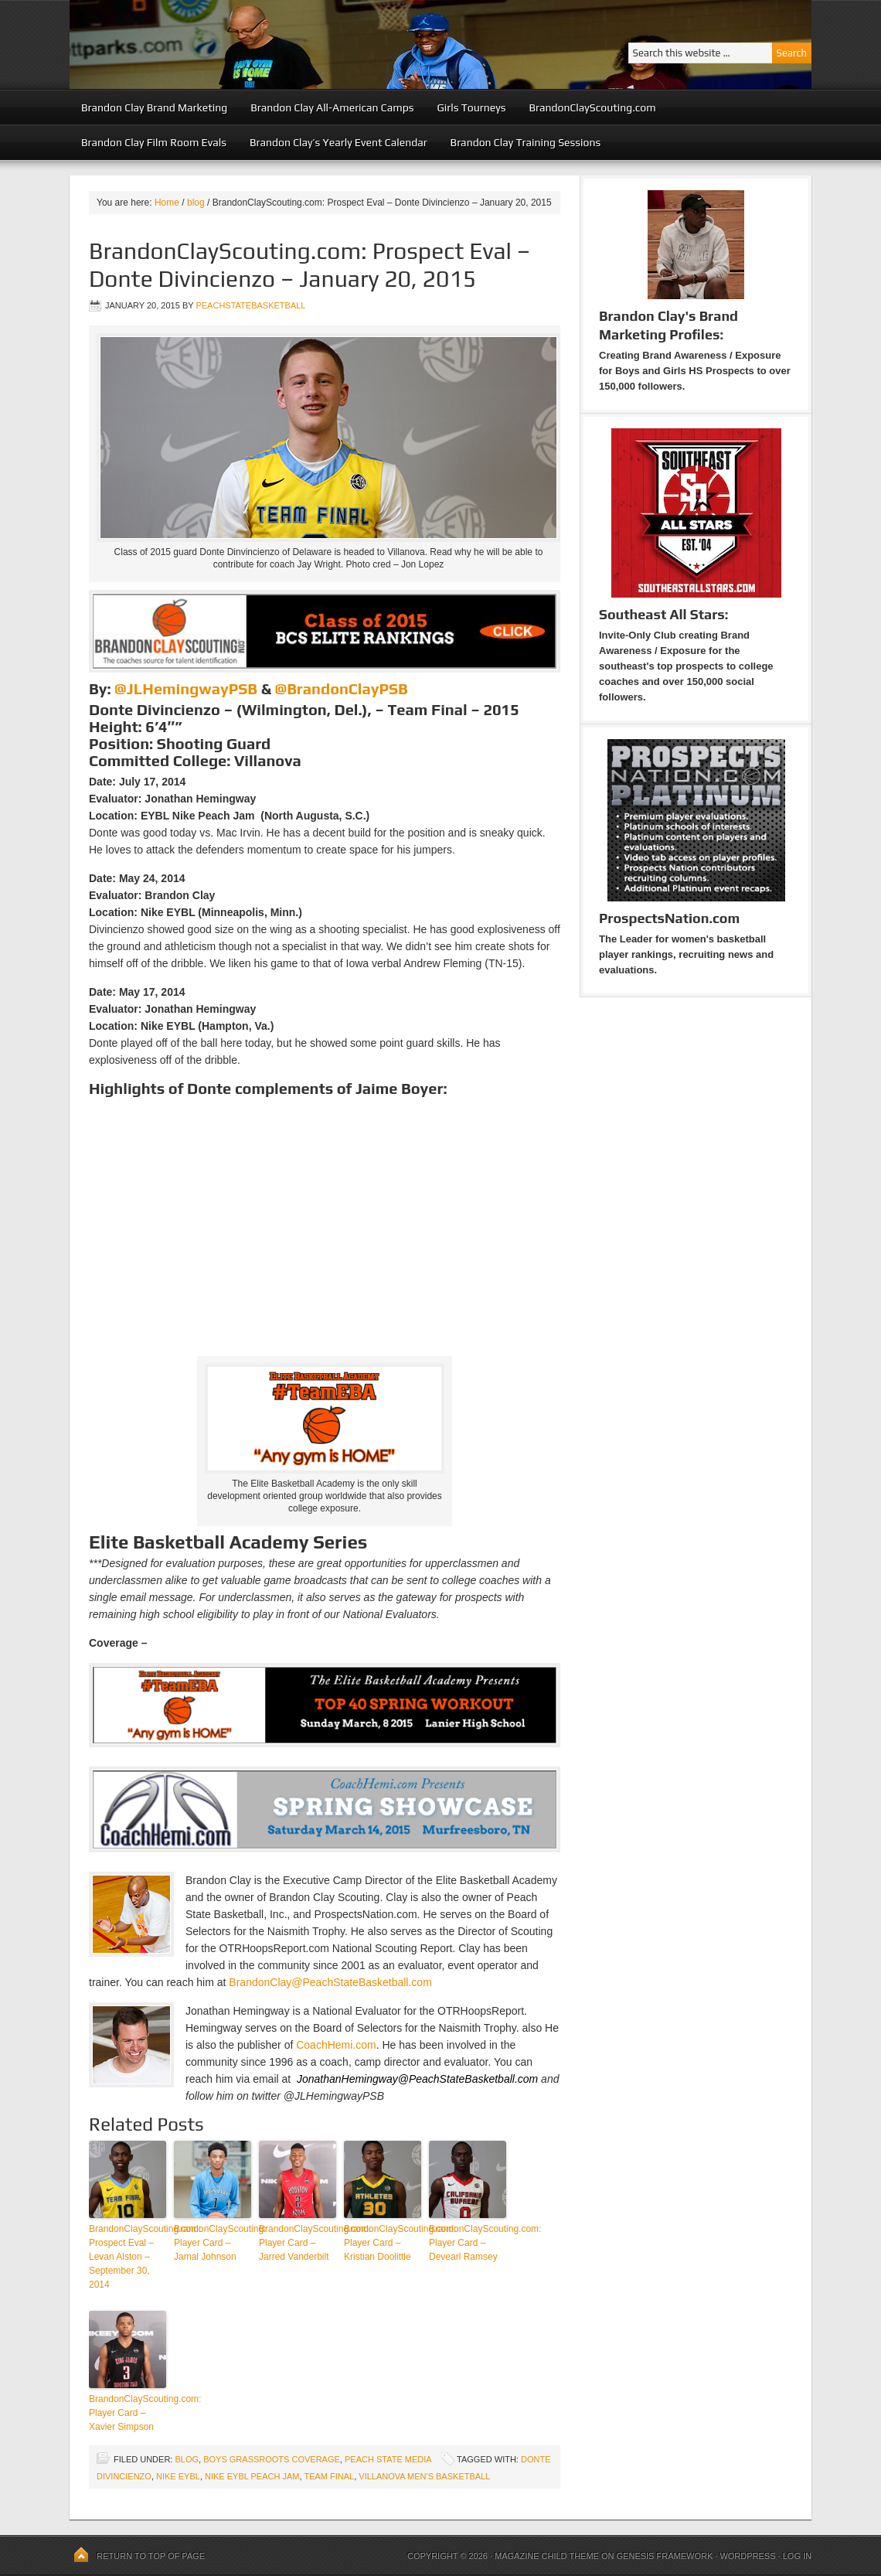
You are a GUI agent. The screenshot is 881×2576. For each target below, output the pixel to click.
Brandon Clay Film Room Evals (153, 142)
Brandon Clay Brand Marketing (154, 107)
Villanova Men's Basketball (424, 2476)
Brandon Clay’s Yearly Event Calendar (338, 142)
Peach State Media (388, 2459)
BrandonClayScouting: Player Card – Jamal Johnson (212, 2242)
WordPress (747, 2556)
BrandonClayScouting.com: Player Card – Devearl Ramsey (467, 2242)
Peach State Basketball (259, 44)
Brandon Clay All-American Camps (331, 107)
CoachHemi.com (336, 2045)
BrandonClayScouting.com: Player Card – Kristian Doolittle (382, 2242)
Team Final (329, 2476)
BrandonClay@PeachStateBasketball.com (330, 1982)
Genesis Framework (665, 2556)
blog (187, 2459)
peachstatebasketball (250, 305)
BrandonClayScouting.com (592, 107)
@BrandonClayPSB (340, 688)
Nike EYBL (178, 2476)
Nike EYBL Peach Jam (252, 2476)
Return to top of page (151, 2556)
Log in (797, 2556)
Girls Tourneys (471, 107)
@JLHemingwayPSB (185, 688)
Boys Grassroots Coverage (271, 2459)
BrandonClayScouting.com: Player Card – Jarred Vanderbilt (297, 2242)
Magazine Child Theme (547, 2556)
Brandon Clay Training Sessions (526, 142)
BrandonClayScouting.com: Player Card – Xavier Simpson (127, 2413)
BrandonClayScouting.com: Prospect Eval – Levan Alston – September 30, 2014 (127, 2256)
